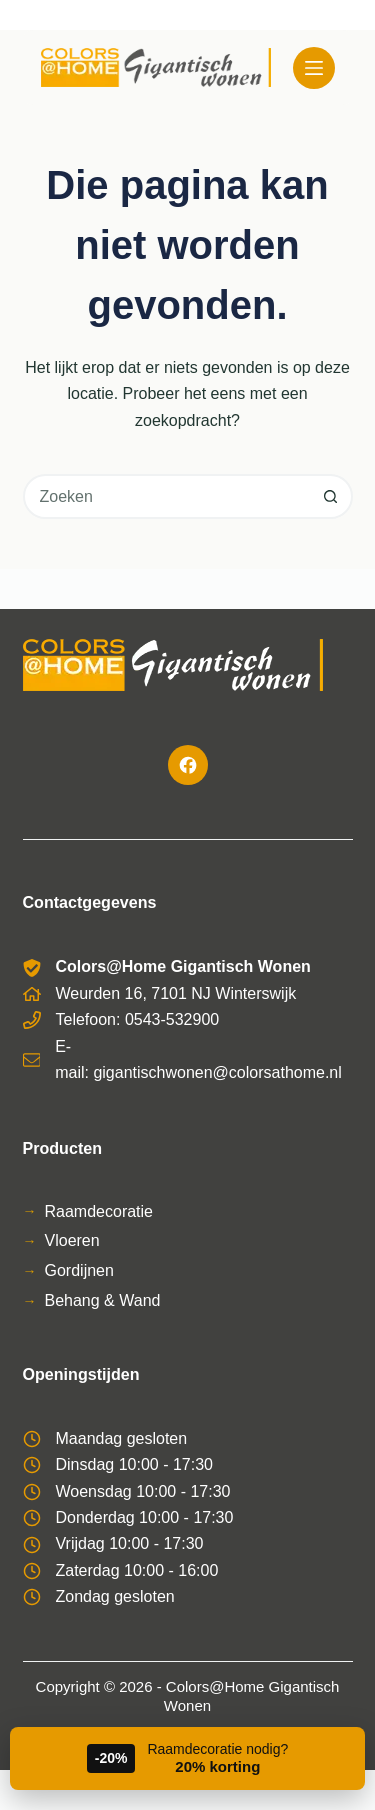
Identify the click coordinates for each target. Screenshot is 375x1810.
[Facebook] (188, 765)
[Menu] (314, 68)
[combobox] (167, 496)
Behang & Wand (103, 1300)
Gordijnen (79, 1270)
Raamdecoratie (99, 1211)
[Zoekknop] (330, 496)
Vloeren (72, 1240)
